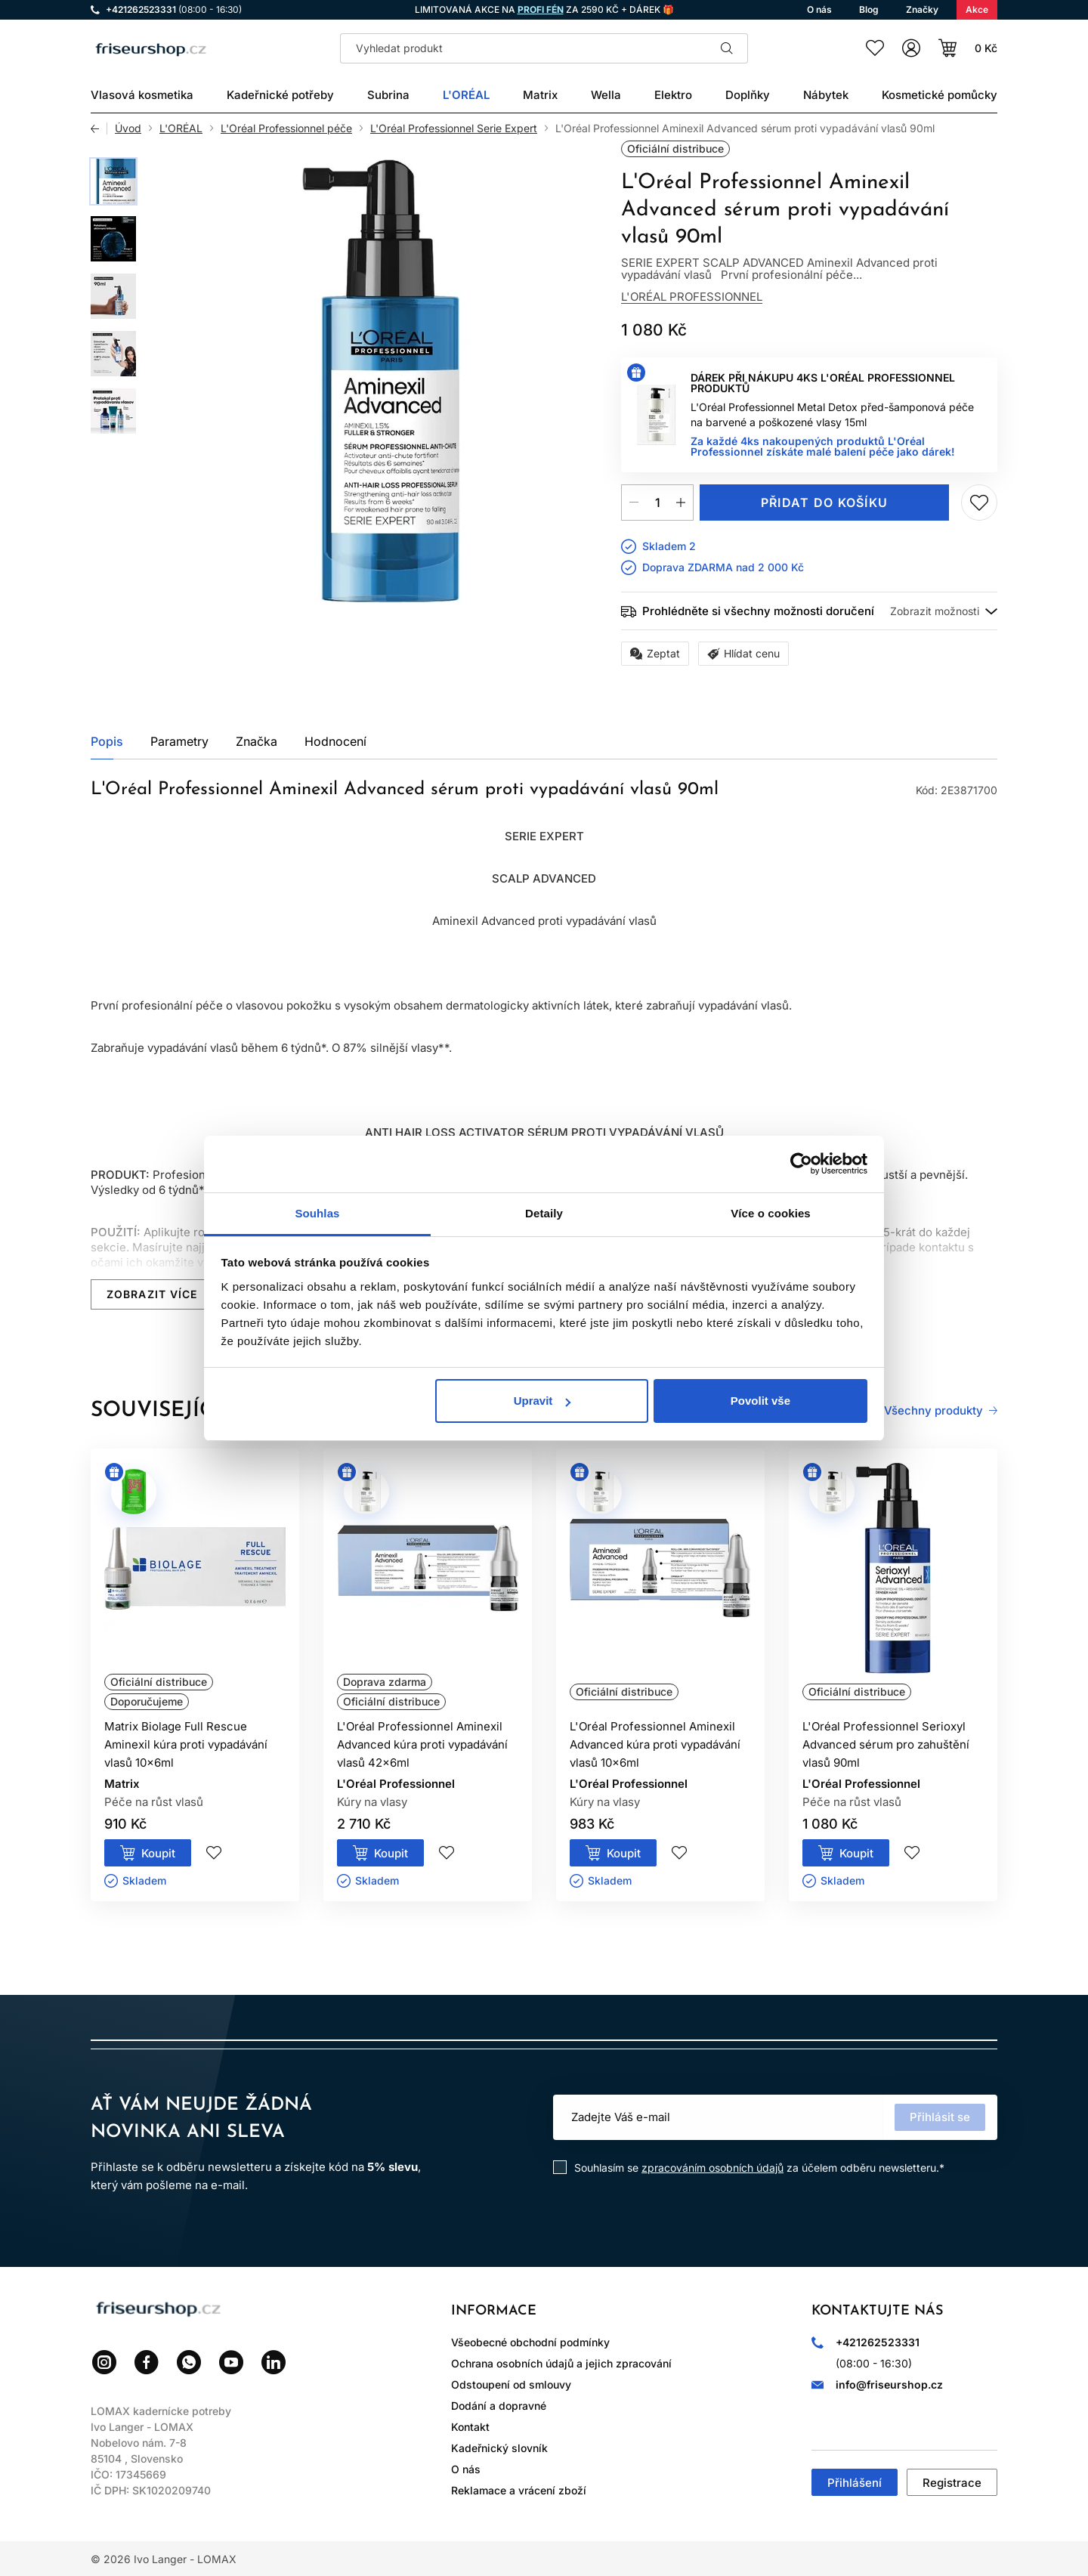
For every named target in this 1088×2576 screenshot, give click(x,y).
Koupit (158, 1853)
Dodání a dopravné (498, 2405)
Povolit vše (760, 1400)
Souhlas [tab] (317, 1213)
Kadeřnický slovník (499, 2447)
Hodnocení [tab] (335, 741)
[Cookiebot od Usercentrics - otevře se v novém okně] (801, 1163)
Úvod (128, 128)
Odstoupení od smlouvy (511, 2384)
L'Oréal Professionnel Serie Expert (453, 128)
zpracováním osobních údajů (712, 2167)
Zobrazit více (152, 1294)
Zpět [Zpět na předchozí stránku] (99, 128)
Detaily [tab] (544, 1213)
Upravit (542, 1400)
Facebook (146, 2362)
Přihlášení (854, 2482)
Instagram (104, 2362)
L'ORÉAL (180, 128)
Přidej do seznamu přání (979, 502)
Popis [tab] (107, 741)
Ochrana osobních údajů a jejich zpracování (561, 2363)
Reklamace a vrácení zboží (518, 2490)
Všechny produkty (933, 1411)
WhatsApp (188, 2362)
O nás (466, 2469)
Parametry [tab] (179, 741)
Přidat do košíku (824, 502)
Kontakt (470, 2426)
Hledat (727, 48)
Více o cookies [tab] (771, 1213)
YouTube (231, 2362)
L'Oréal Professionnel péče (286, 128)
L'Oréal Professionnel (691, 296)
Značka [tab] (256, 741)
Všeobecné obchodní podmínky (530, 2342)
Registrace (952, 2482)
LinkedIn (273, 2362)
